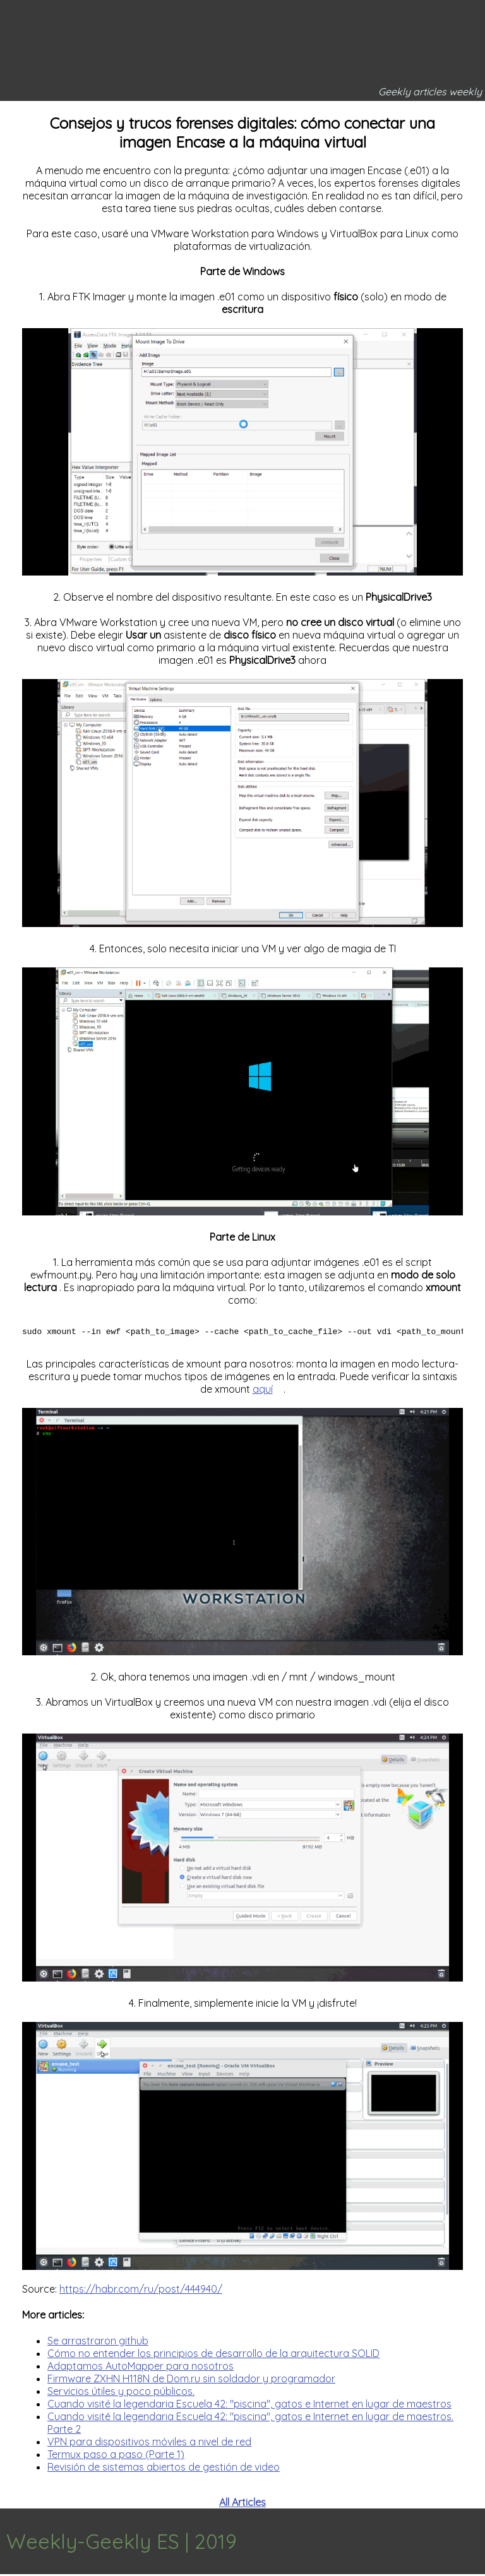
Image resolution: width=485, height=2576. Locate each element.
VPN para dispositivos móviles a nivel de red (149, 2443)
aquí (263, 1391)
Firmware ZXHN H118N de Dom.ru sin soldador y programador (191, 2380)
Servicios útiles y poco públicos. (121, 2393)
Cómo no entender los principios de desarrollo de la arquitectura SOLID (213, 2355)
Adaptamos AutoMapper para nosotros (140, 2367)
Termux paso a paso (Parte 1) (115, 2456)
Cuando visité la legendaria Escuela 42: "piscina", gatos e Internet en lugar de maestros (249, 2405)
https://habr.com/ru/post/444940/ (140, 2290)
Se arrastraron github (97, 2342)
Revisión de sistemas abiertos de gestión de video (163, 2468)
